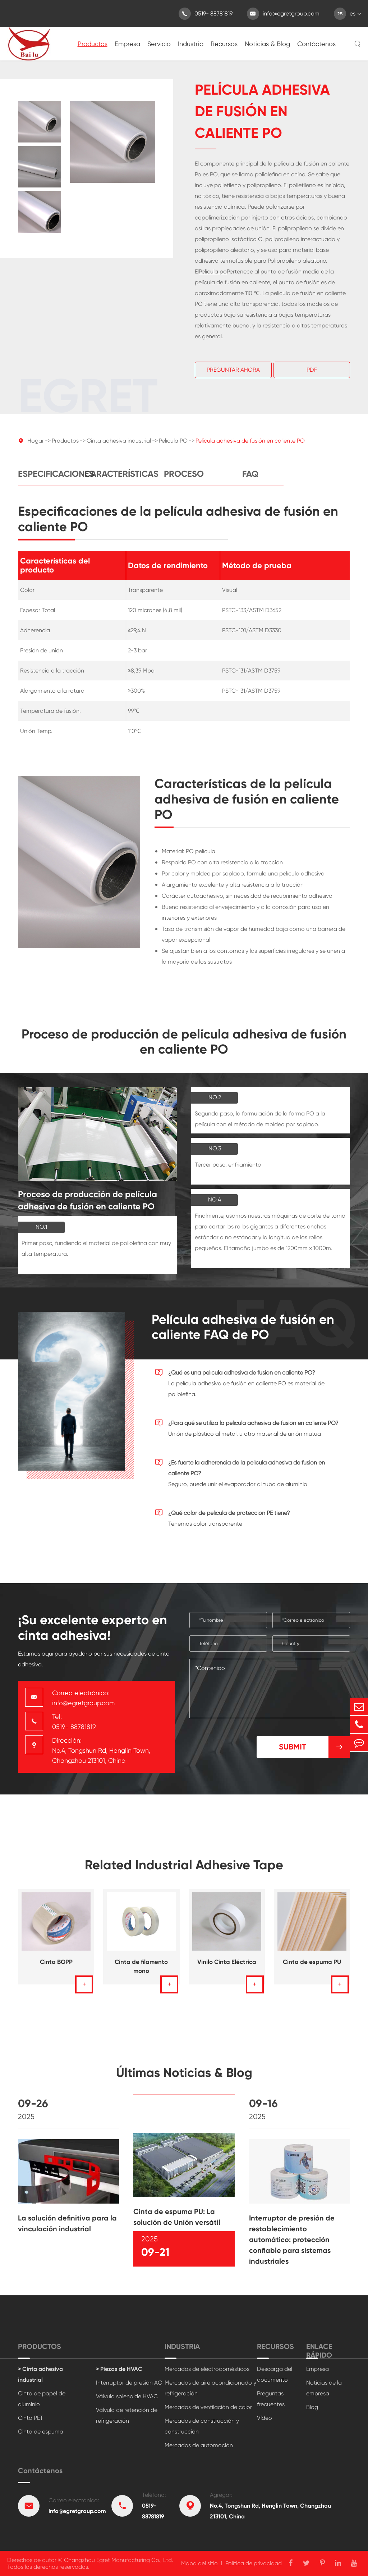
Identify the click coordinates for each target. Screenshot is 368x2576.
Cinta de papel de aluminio (41, 2399)
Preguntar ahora (233, 370)
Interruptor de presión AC (129, 2382)
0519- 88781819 (206, 14)
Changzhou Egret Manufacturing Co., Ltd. (118, 2560)
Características (117, 480)
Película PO (173, 447)
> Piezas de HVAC (119, 2369)
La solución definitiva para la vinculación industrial (67, 2230)
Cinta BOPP (56, 1968)
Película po (213, 271)
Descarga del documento (274, 2374)
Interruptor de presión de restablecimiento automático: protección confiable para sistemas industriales (292, 2246)
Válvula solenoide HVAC (127, 2396)
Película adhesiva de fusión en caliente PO (250, 447)
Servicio (159, 43)
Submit (314, 1747)
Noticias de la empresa (324, 2388)
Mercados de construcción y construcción (202, 2426)
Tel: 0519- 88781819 (74, 1721)
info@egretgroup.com (283, 14)
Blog (312, 2407)
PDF (312, 370)
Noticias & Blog (267, 43)
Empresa (127, 43)
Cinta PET (30, 2417)
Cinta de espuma (40, 2431)
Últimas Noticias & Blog (184, 2079)
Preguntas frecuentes (271, 2399)
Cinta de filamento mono (141, 1973)
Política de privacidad (253, 2563)
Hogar (35, 447)
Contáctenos (316, 43)
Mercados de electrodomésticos (207, 2369)
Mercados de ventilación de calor (208, 2407)
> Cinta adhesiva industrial (40, 2374)
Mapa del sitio (199, 2563)
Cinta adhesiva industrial (119, 447)
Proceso (184, 480)
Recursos (224, 43)
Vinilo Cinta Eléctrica (226, 1968)
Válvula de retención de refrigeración (126, 2415)
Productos (92, 43)
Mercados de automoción (199, 2445)
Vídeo (264, 2417)
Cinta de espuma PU (312, 1968)
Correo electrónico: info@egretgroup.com (83, 1698)
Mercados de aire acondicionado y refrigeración (210, 2388)
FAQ (250, 480)
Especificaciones (51, 480)
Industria (190, 43)
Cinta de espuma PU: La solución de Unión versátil (176, 2223)
